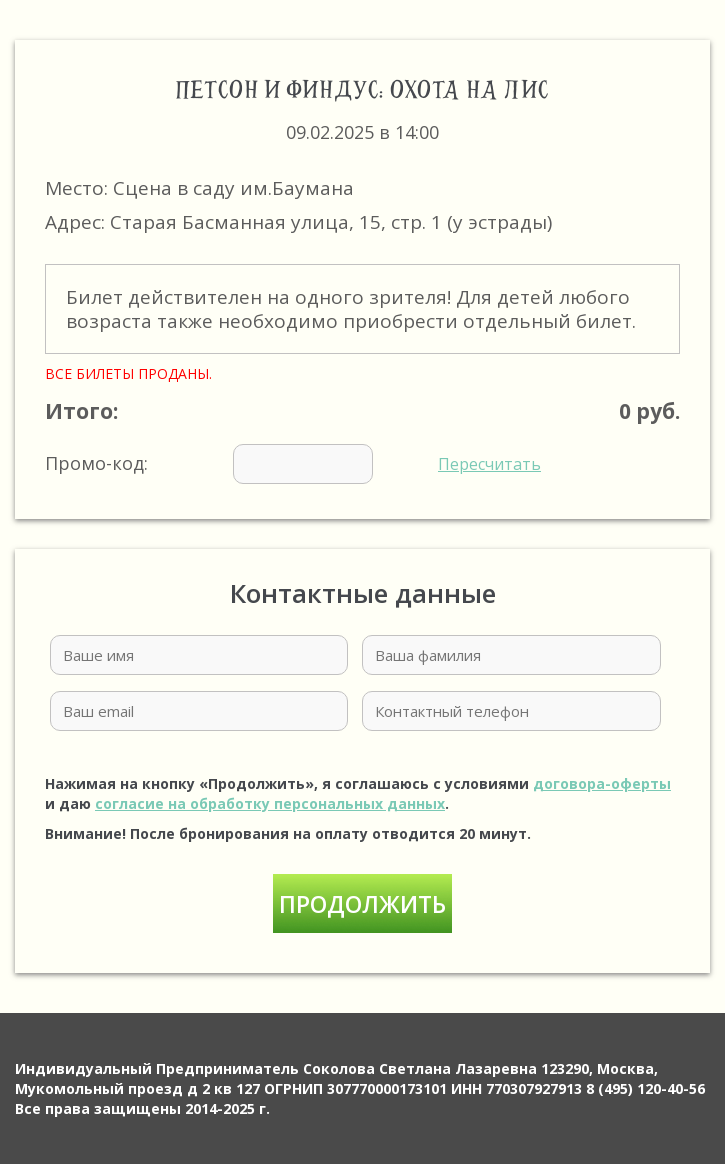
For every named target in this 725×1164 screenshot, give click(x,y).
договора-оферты (602, 783)
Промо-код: (293, 464)
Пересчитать (489, 464)
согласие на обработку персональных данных (270, 803)
